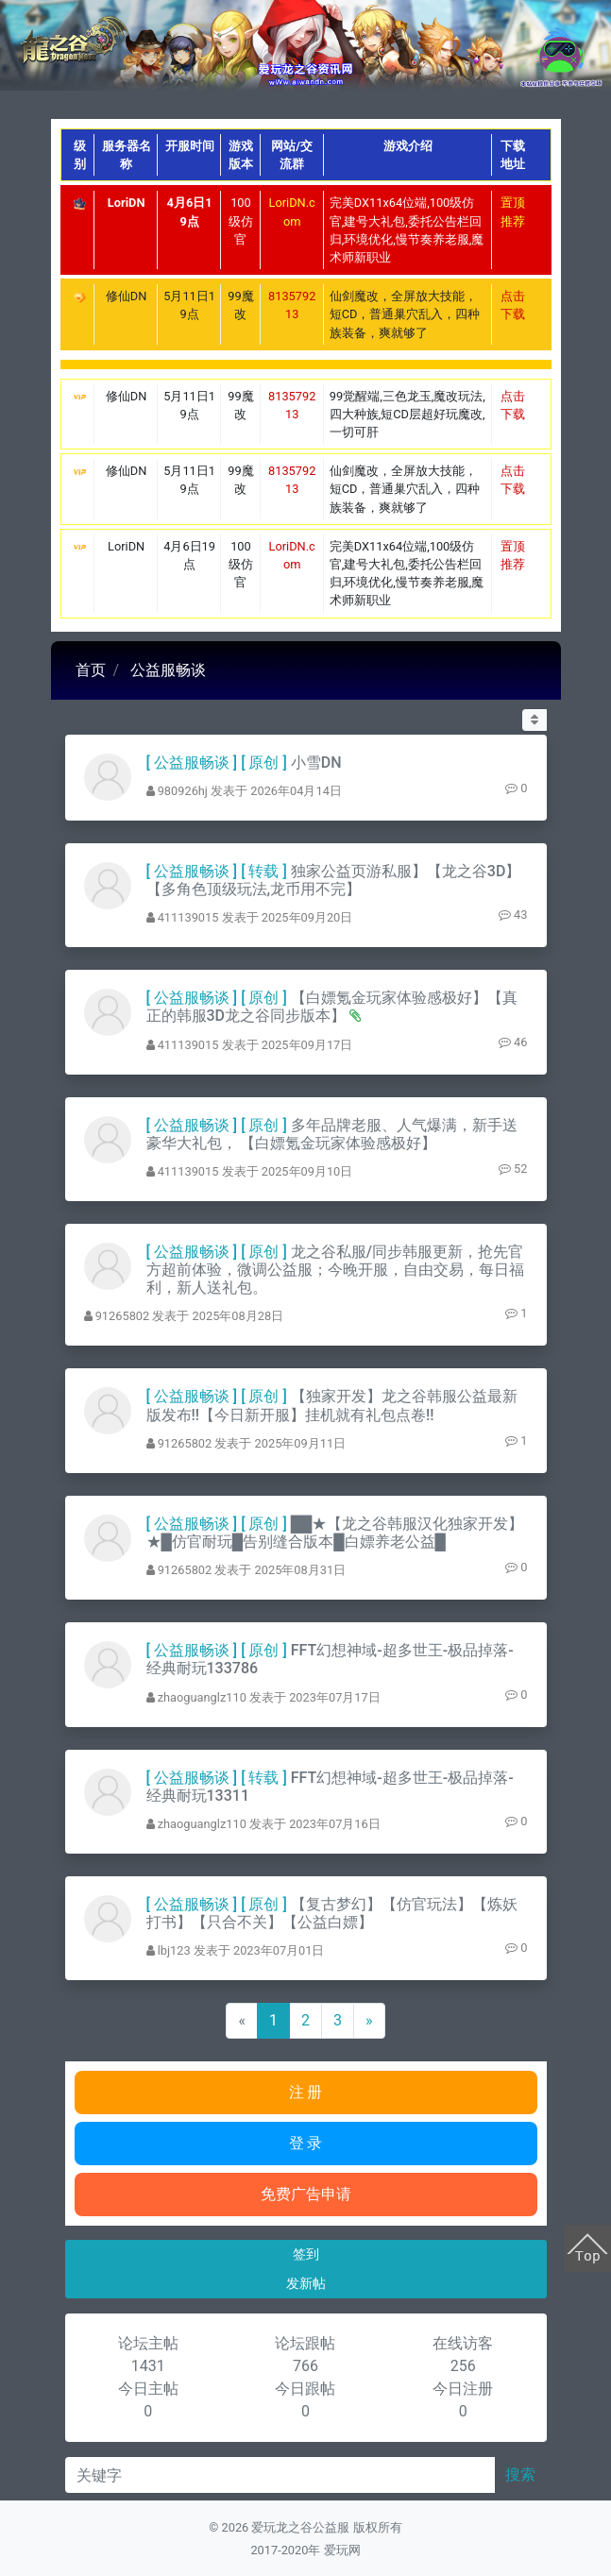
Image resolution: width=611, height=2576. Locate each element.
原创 (263, 762)
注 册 (306, 2092)
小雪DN (316, 762)
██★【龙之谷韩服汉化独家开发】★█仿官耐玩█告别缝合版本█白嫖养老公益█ (335, 1533)
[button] (534, 720)
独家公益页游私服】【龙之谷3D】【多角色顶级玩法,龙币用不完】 (333, 880)
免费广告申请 (306, 2194)
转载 (263, 871)
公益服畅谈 (168, 670)
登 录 (306, 2143)
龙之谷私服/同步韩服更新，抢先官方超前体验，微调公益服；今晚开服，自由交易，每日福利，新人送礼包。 (335, 1269)
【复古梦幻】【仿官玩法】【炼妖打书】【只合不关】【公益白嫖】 (332, 1913)
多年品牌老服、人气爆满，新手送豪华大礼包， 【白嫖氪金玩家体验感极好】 (332, 1134)
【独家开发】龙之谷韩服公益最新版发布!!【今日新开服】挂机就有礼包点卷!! (332, 1405)
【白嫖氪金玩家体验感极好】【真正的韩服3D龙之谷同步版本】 (332, 1007)
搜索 (520, 2474)
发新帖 (306, 2283)
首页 (91, 670)
